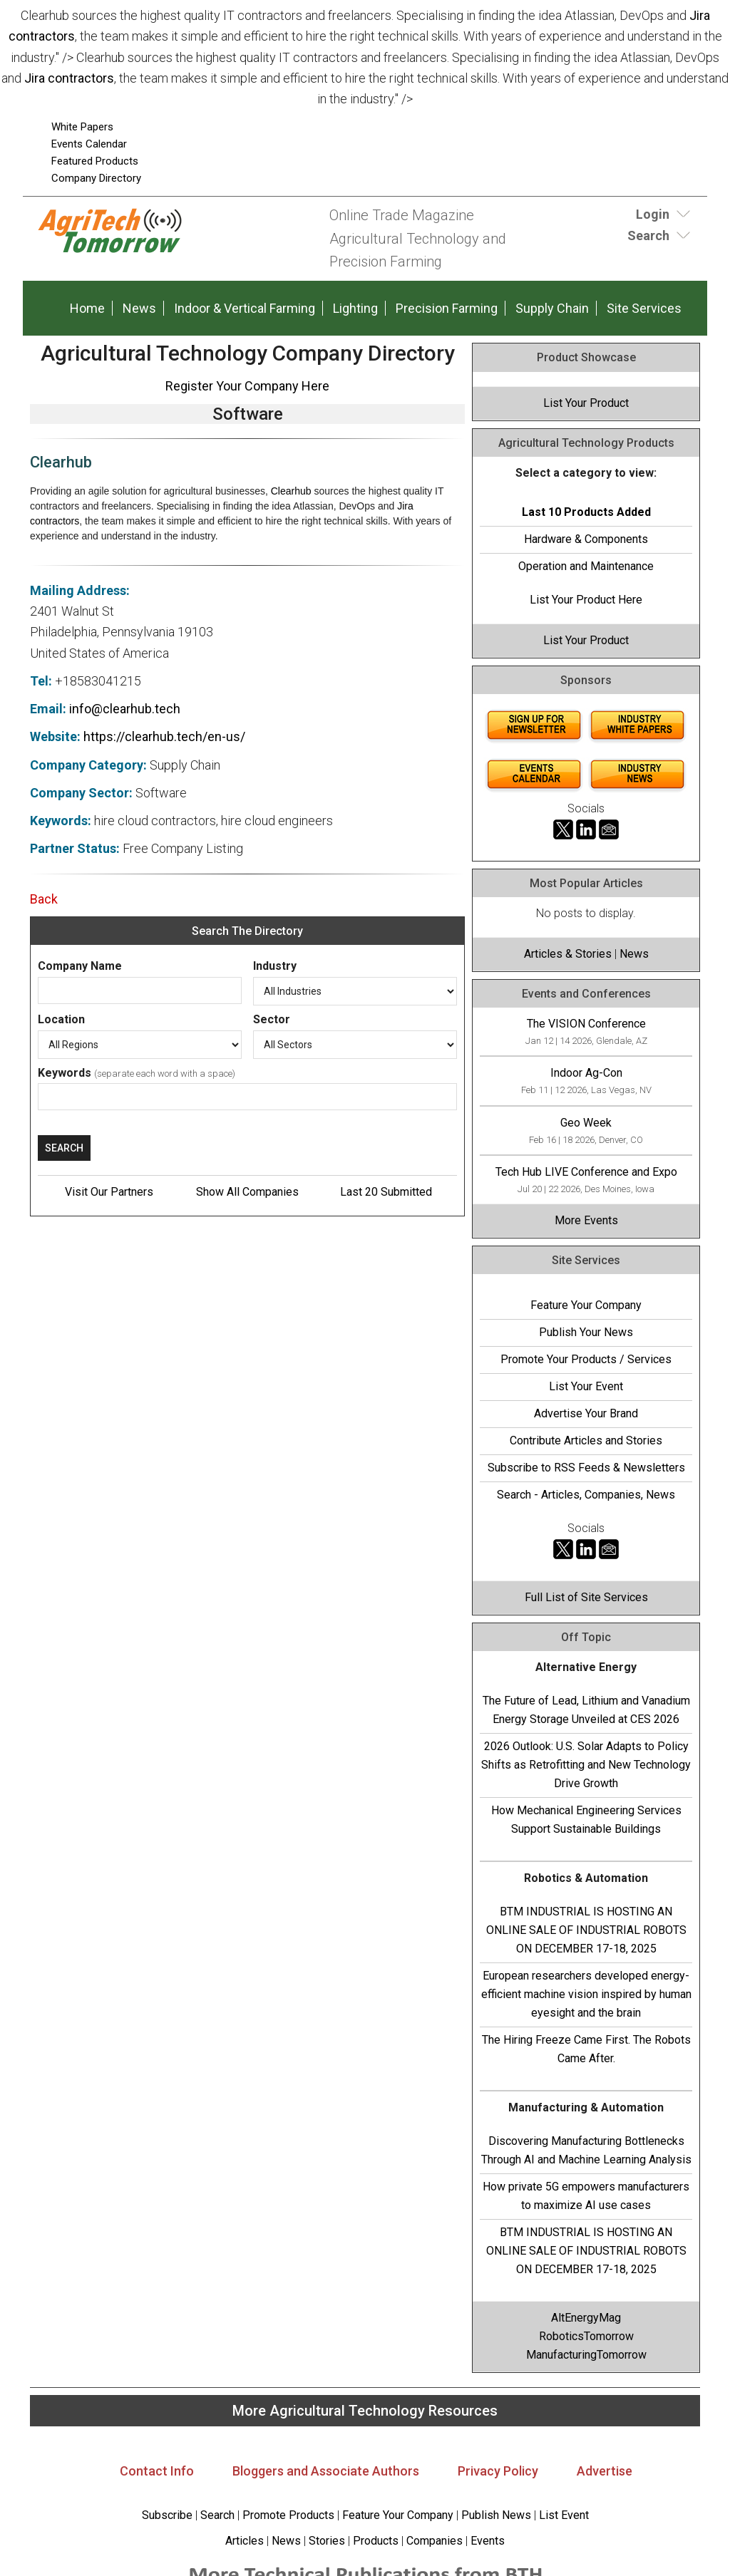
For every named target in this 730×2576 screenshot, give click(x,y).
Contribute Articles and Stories (586, 1440)
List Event (564, 2515)
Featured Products (94, 161)
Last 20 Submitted (386, 1192)
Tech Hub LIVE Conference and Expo (586, 1172)
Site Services (644, 308)
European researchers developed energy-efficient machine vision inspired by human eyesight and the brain (586, 1994)
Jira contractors (69, 78)
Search (217, 2515)
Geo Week (586, 1122)
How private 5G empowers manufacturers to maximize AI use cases (586, 2196)
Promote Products (288, 2515)
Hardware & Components (586, 539)
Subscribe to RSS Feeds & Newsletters (586, 1467)
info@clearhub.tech (124, 708)
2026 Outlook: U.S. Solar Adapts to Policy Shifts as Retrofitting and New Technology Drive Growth (586, 1764)
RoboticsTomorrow (586, 2336)
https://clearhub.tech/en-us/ (164, 736)
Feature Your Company (586, 1305)
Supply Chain (552, 308)
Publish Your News (586, 1332)
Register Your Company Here (247, 385)
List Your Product (586, 403)
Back (44, 898)
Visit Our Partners (109, 1192)
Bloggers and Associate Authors (325, 2470)
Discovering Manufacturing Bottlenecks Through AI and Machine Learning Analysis (586, 2150)
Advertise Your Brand (586, 1413)
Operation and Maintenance (586, 566)
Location (61, 1019)
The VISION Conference (586, 1023)
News (139, 308)
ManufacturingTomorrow (586, 2355)
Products (376, 2540)
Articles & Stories (568, 954)
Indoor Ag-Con (586, 1073)
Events (486, 2540)
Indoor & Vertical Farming (244, 308)
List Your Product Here (586, 599)
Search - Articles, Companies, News (586, 1494)
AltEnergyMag (586, 2317)
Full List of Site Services (586, 1597)
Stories (327, 2540)
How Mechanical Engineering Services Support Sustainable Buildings (586, 1820)
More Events (586, 1220)
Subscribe (167, 2515)
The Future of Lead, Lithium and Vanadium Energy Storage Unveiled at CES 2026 (586, 1710)
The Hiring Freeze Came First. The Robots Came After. (586, 2049)
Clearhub (291, 491)
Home (87, 308)
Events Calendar (89, 144)
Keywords (64, 1073)
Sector (271, 1019)
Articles (244, 2540)
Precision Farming (447, 308)
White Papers (82, 126)
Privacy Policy (498, 2470)
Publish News (496, 2515)
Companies (434, 2540)
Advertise (604, 2470)
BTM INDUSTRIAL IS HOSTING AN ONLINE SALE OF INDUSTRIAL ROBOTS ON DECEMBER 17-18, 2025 (586, 1930)
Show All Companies (247, 1192)
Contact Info (157, 2470)
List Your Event (586, 1386)
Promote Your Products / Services (586, 1359)
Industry (275, 966)
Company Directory (96, 178)
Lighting (355, 308)
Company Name (80, 966)
